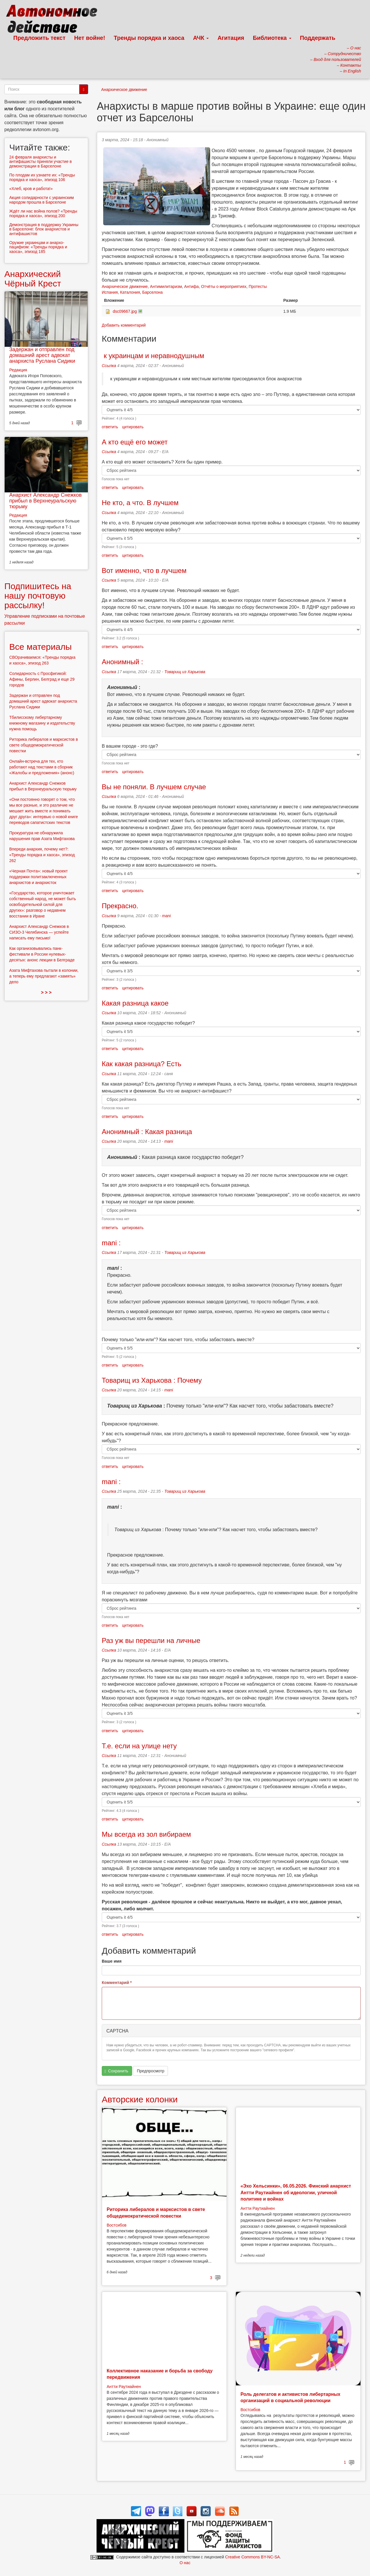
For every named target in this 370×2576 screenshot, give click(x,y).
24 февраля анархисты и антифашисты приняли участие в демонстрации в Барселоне (40, 161)
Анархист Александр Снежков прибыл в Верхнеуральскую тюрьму (45, 500)
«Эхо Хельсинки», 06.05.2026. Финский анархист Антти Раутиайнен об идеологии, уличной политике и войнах (295, 2192)
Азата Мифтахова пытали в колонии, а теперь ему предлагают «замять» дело (44, 976)
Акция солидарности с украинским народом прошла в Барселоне (41, 199)
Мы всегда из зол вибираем (146, 1834)
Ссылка (109, 365)
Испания (110, 292)
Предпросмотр (150, 2071)
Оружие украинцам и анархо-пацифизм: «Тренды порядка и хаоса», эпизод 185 (38, 247)
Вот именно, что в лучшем (144, 570)
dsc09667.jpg (125, 311)
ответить (110, 427)
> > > (46, 992)
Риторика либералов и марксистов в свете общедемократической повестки (43, 745)
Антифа (191, 286)
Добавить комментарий (124, 325)
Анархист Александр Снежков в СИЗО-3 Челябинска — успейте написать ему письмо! (39, 932)
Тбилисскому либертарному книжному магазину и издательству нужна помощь (42, 723)
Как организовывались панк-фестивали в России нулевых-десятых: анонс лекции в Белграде (42, 954)
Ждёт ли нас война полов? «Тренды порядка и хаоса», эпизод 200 (43, 213)
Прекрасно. (120, 906)
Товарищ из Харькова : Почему (152, 1380)
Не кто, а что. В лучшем (140, 503)
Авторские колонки (139, 2099)
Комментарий (117, 1982)
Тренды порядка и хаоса (149, 38)
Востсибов (116, 2225)
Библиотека (272, 38)
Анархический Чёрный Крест (32, 278)
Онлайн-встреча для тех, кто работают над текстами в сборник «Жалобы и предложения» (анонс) (41, 767)
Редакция (18, 370)
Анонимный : (122, 662)
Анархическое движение (124, 89)
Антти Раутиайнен (257, 2208)
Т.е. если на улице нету (139, 1746)
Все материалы (40, 647)
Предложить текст (39, 38)
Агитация (230, 38)
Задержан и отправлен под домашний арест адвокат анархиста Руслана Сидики (42, 355)
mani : (111, 1243)
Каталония (130, 292)
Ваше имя (111, 1961)
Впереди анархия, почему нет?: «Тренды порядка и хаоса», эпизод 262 (42, 855)
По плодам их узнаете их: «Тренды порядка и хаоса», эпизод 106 (42, 177)
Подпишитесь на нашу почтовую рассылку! (37, 595)
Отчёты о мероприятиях (223, 286)
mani (166, 915)
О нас (185, 2562)
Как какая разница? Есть (141, 1064)
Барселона (152, 292)
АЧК (201, 38)
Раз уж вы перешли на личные (151, 1640)
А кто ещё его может (135, 442)
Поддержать (317, 38)
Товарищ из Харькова (184, 671)
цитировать (132, 427)
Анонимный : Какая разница (147, 1132)
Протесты (258, 286)
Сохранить (116, 2071)
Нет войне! (89, 38)
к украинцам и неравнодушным (153, 356)
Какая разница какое (135, 1003)
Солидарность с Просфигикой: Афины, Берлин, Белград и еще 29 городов (42, 679)
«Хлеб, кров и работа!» (31, 188)
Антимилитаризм (166, 286)
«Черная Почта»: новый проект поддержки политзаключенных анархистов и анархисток (38, 877)
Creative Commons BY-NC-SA (252, 2557)
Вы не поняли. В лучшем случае (154, 787)
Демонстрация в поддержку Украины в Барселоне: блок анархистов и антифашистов (43, 229)
